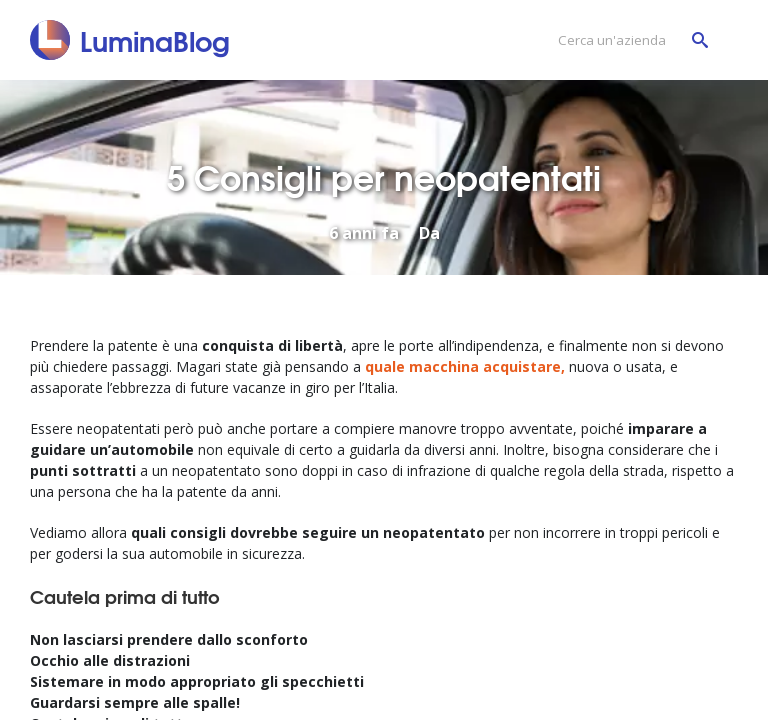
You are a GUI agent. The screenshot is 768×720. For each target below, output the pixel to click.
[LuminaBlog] (130, 40)
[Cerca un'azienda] (628, 40)
